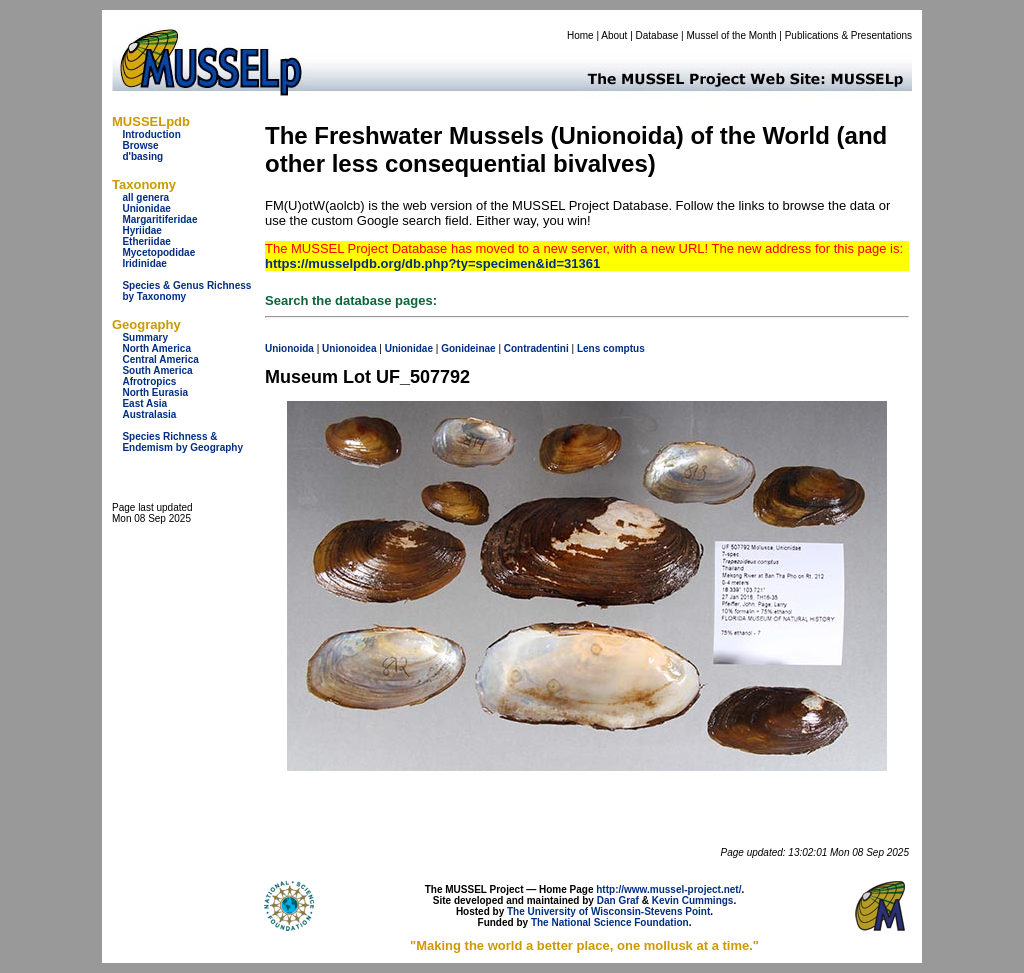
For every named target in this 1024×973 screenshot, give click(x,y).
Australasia (149, 414)
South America (157, 370)
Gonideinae (468, 348)
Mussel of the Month (732, 35)
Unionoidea (349, 348)
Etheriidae (146, 241)
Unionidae (146, 208)
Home (580, 35)
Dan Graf (618, 900)
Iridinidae (144, 263)
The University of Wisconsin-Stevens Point (608, 911)
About (614, 35)
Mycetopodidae (158, 252)
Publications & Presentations (848, 35)
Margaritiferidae (159, 219)
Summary (145, 337)
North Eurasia (155, 392)
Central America (160, 359)
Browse (140, 145)
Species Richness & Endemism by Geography (182, 442)
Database (657, 35)
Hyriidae (141, 230)
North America (156, 348)
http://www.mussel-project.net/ (668, 889)
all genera (145, 197)
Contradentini (536, 348)
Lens (588, 348)
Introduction (151, 134)
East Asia (144, 403)
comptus (624, 348)
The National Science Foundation (610, 922)
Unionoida (289, 348)
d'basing (142, 156)
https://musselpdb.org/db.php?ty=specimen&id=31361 (432, 263)
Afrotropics (149, 381)
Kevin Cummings (693, 900)
